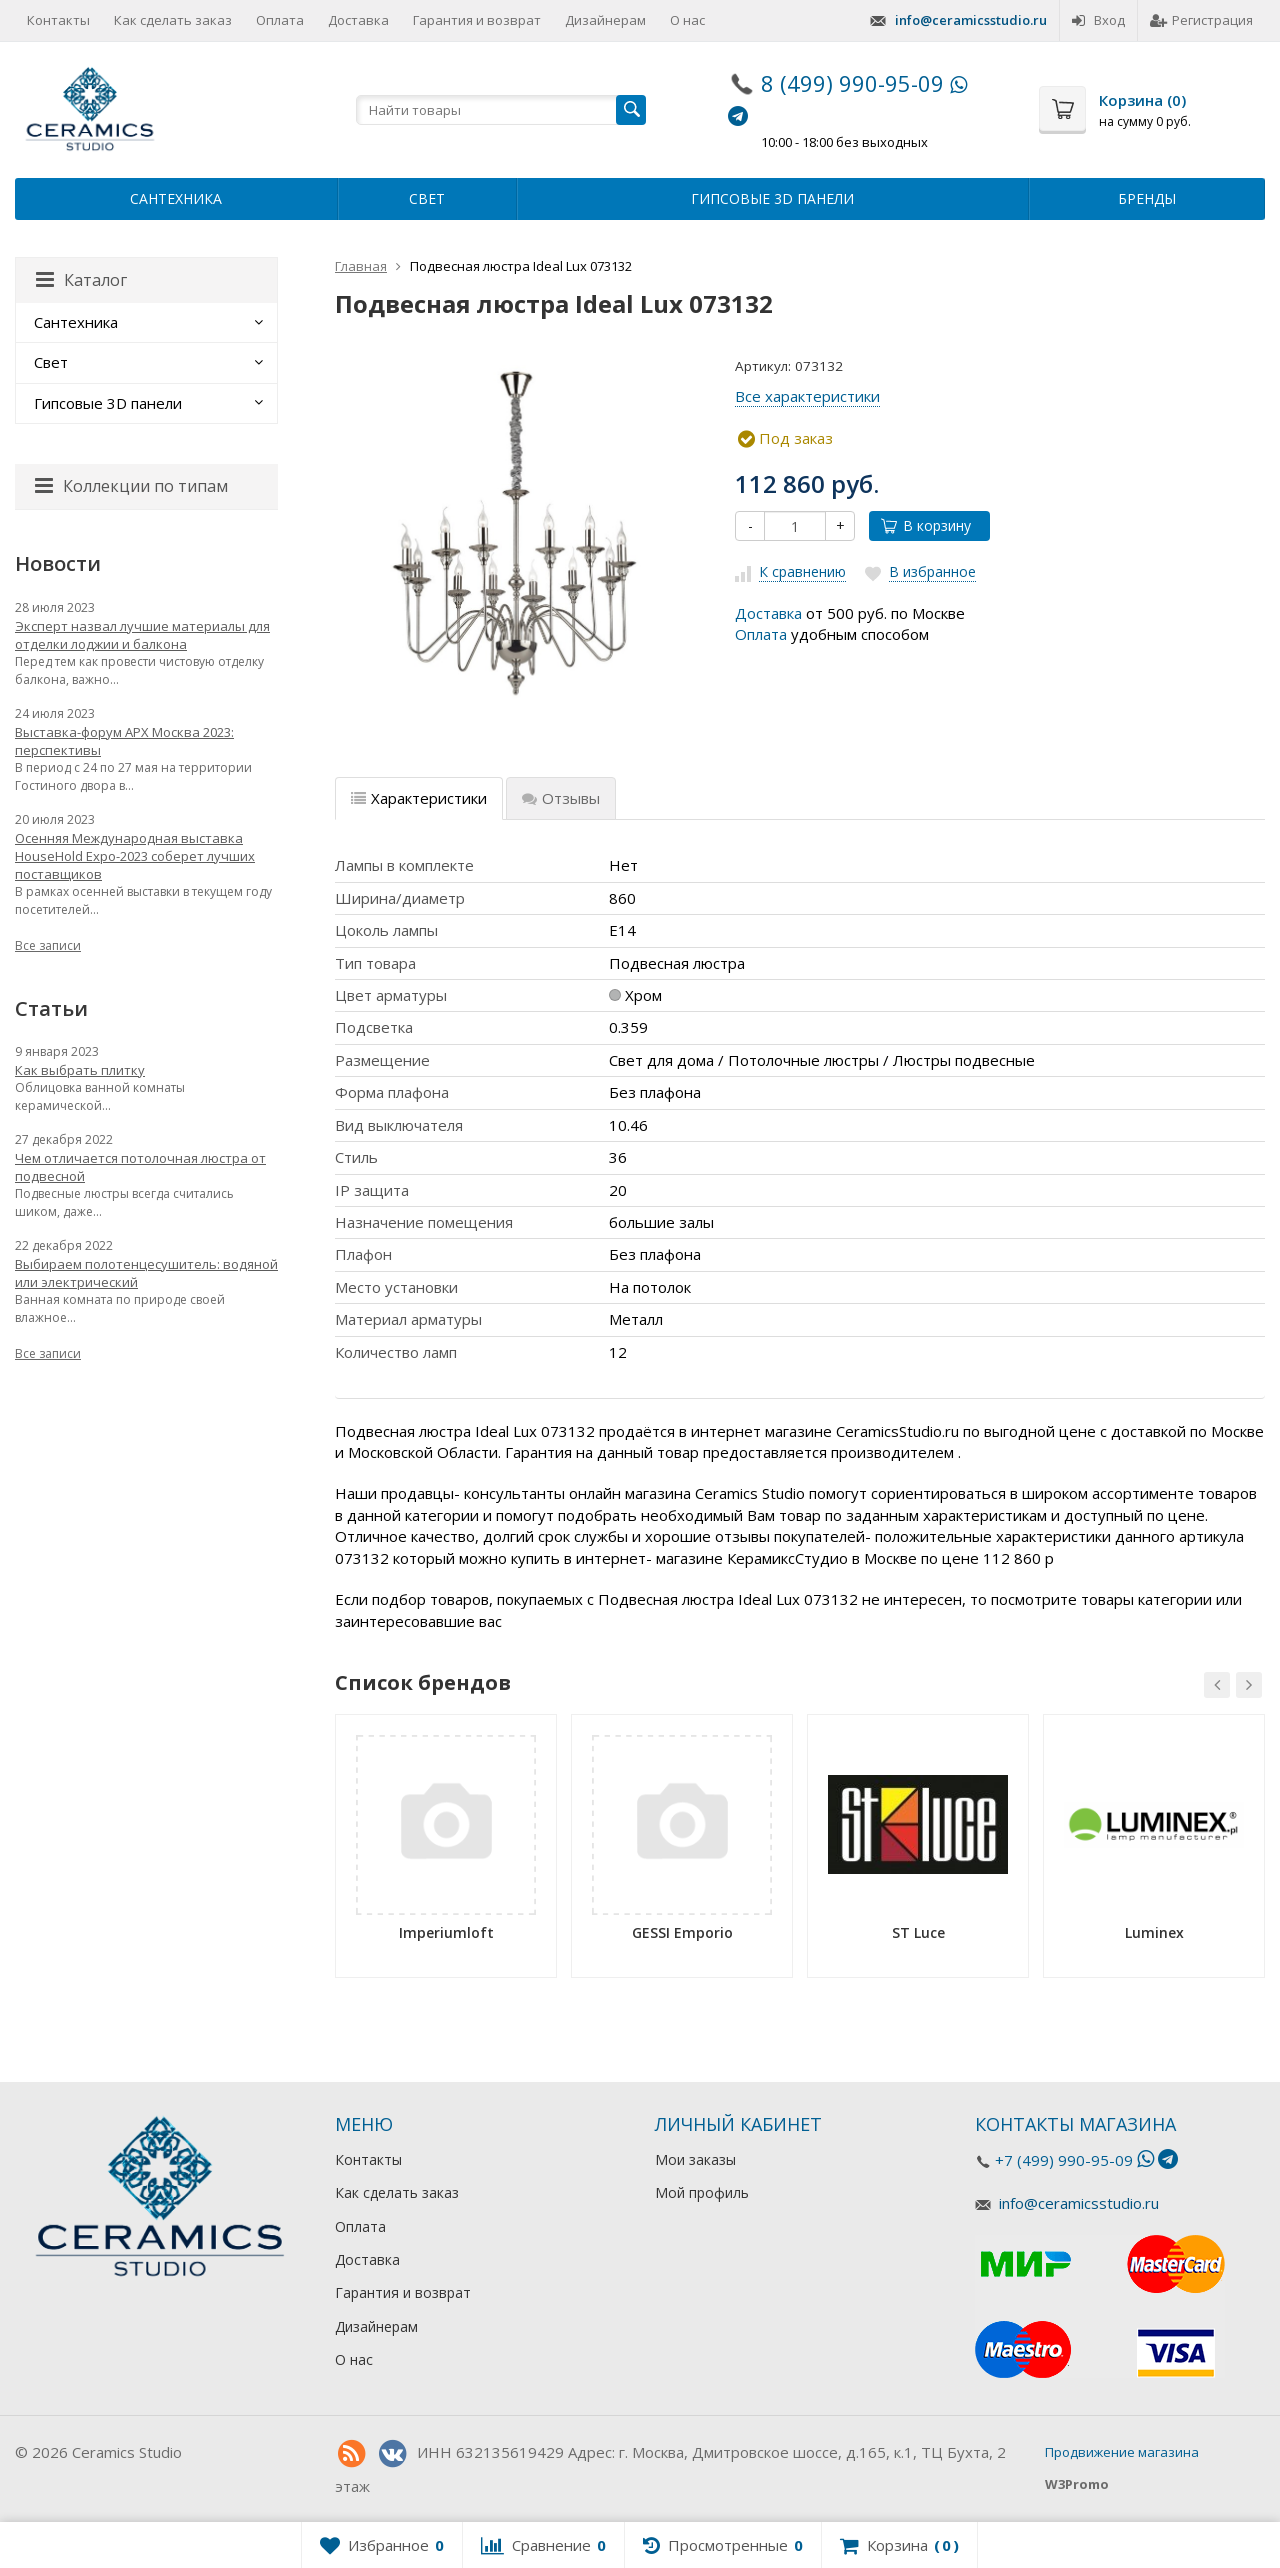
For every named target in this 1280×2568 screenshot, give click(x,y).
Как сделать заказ (173, 20)
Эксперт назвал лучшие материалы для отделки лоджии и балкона (142, 635)
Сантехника (176, 198)
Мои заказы (695, 2159)
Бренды (1147, 198)
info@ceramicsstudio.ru (971, 20)
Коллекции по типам (131, 486)
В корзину (926, 525)
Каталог (81, 280)
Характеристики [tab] (419, 798)
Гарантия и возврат (477, 20)
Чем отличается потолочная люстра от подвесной (140, 1167)
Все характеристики (807, 396)
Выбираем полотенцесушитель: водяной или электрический (146, 1273)
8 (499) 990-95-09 (852, 83)
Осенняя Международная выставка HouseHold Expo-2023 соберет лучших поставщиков (135, 856)
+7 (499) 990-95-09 (1064, 2160)
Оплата (280, 20)
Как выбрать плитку (80, 1070)
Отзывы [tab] (561, 798)
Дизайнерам (605, 20)
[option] (446, 1853)
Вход (1098, 20)
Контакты (58, 20)
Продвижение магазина (1122, 2452)
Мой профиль (702, 2192)
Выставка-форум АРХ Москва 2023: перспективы (124, 741)
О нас (687, 20)
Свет (427, 198)
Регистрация (1201, 20)
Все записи (48, 945)
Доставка (358, 20)
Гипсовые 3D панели (772, 198)
